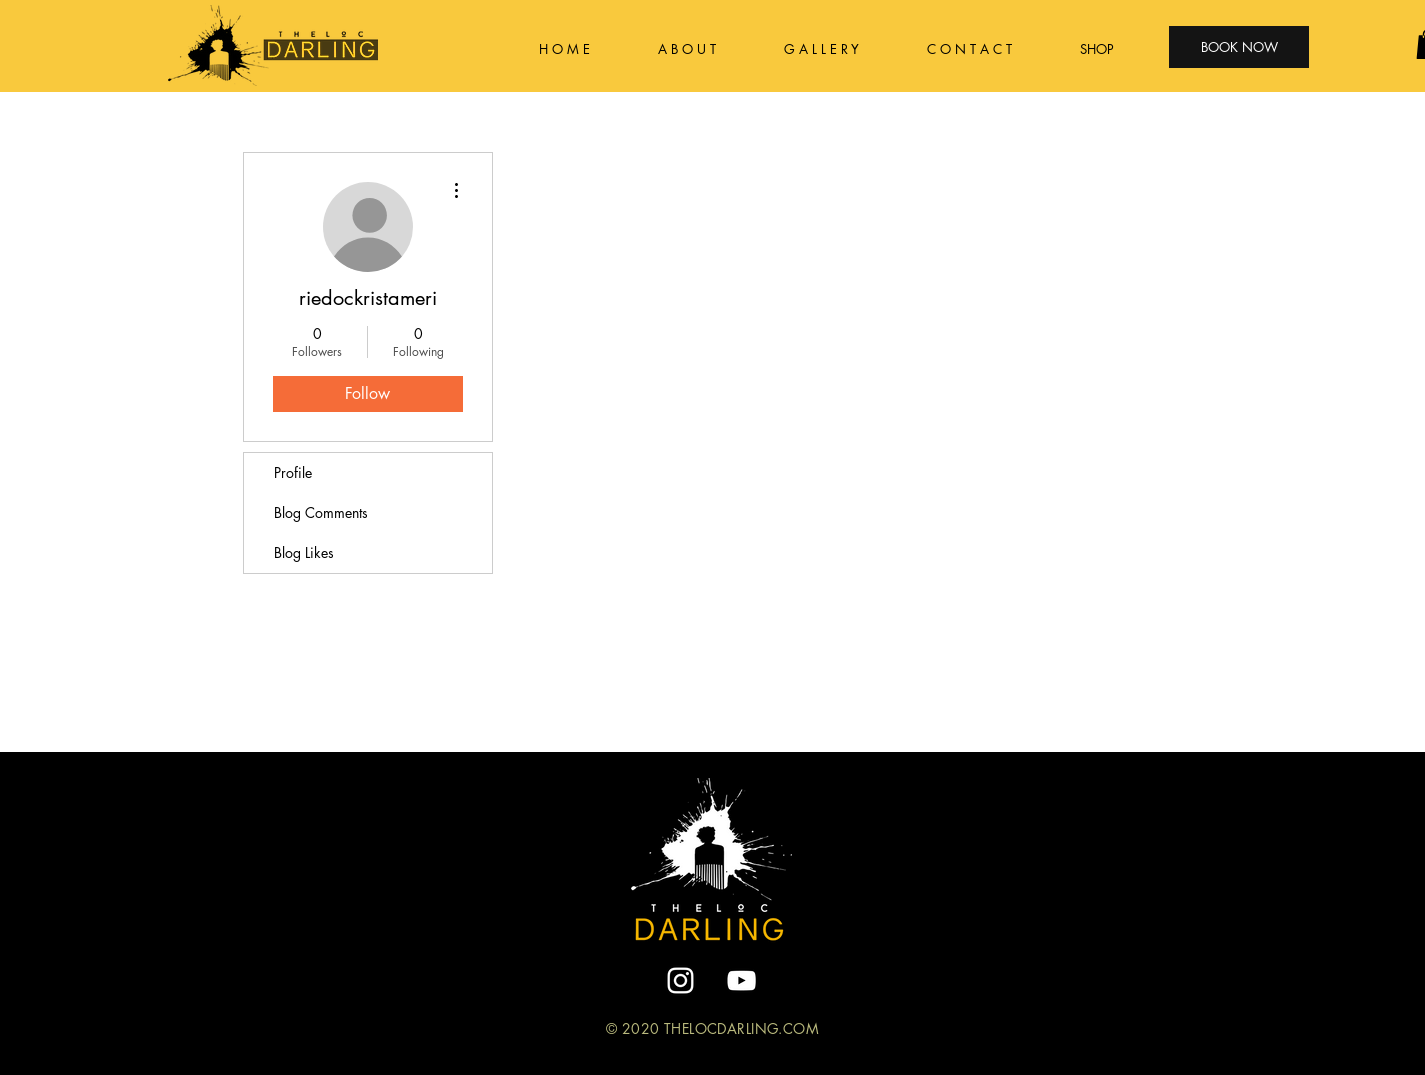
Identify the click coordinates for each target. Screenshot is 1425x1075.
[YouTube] (741, 980)
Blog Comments (321, 512)
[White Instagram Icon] (680, 980)
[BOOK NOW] (1239, 47)
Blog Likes (304, 552)
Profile (293, 472)
